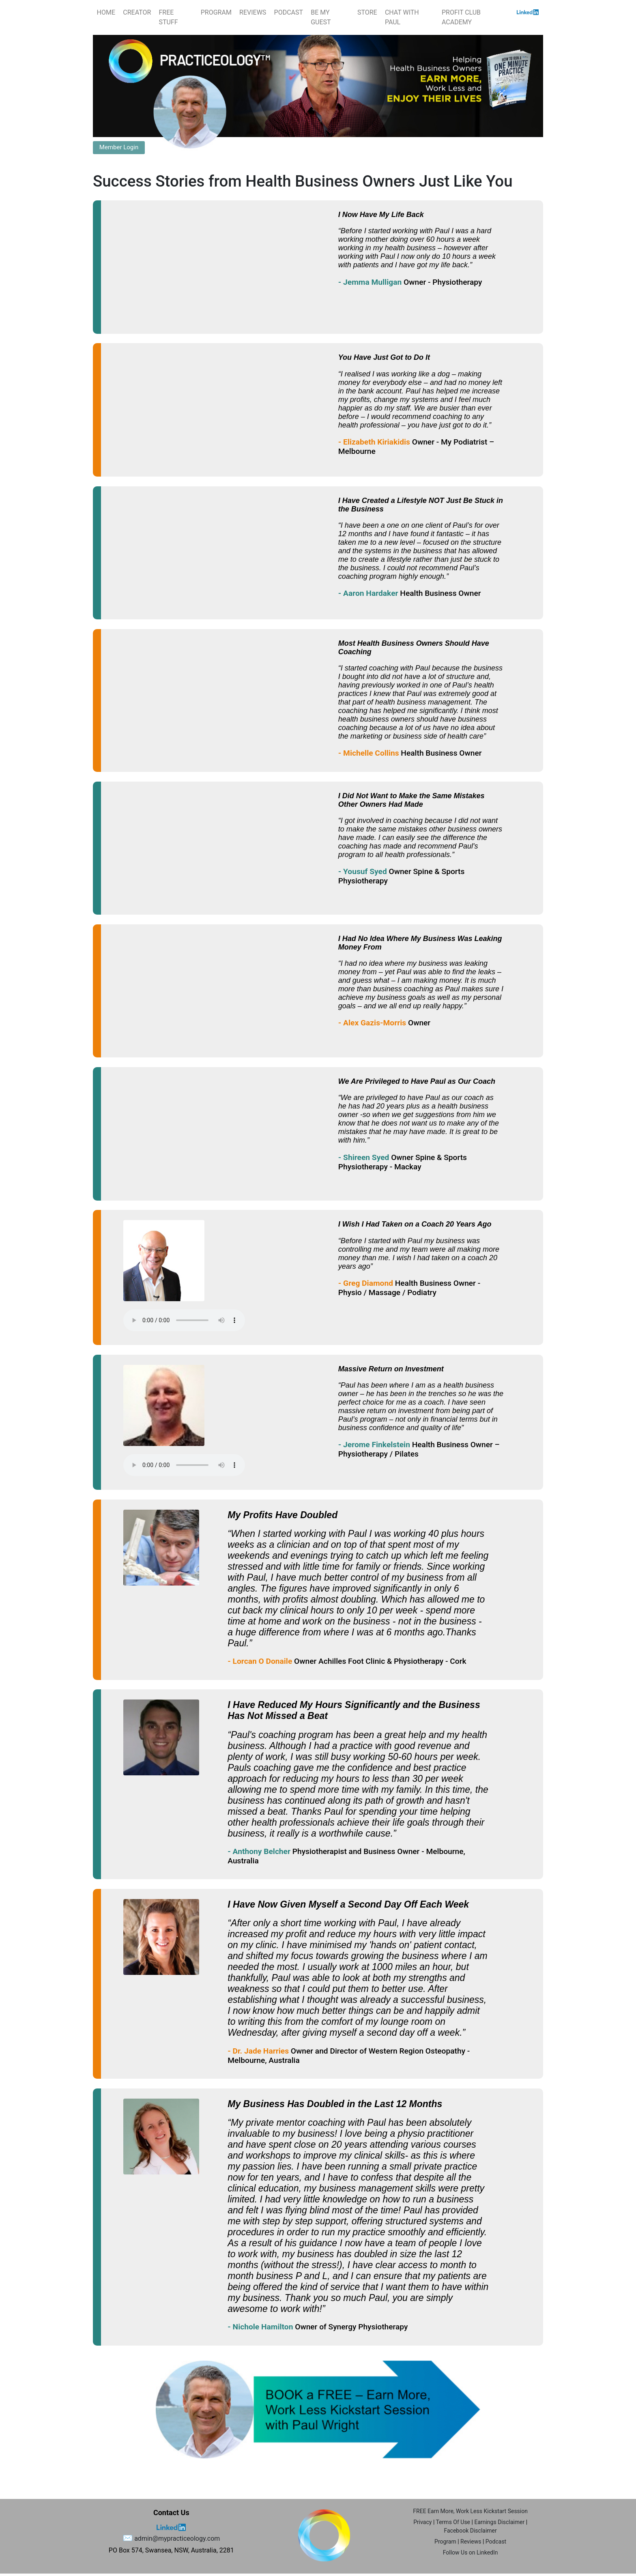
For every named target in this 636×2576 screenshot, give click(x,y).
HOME (106, 12)
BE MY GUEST (321, 17)
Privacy (422, 2522)
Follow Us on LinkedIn (470, 2552)
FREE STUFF (168, 17)
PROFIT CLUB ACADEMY (461, 17)
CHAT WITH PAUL (402, 17)
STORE (367, 12)
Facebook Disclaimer (470, 2530)
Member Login (118, 147)
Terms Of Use (453, 2522)
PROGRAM (216, 12)
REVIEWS (252, 12)
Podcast (496, 2541)
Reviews (470, 2541)
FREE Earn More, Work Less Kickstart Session (470, 2511)
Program (445, 2541)
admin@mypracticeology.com (177, 2538)
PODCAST (288, 12)
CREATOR (137, 12)
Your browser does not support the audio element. (184, 1320)
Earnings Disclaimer (499, 2522)
